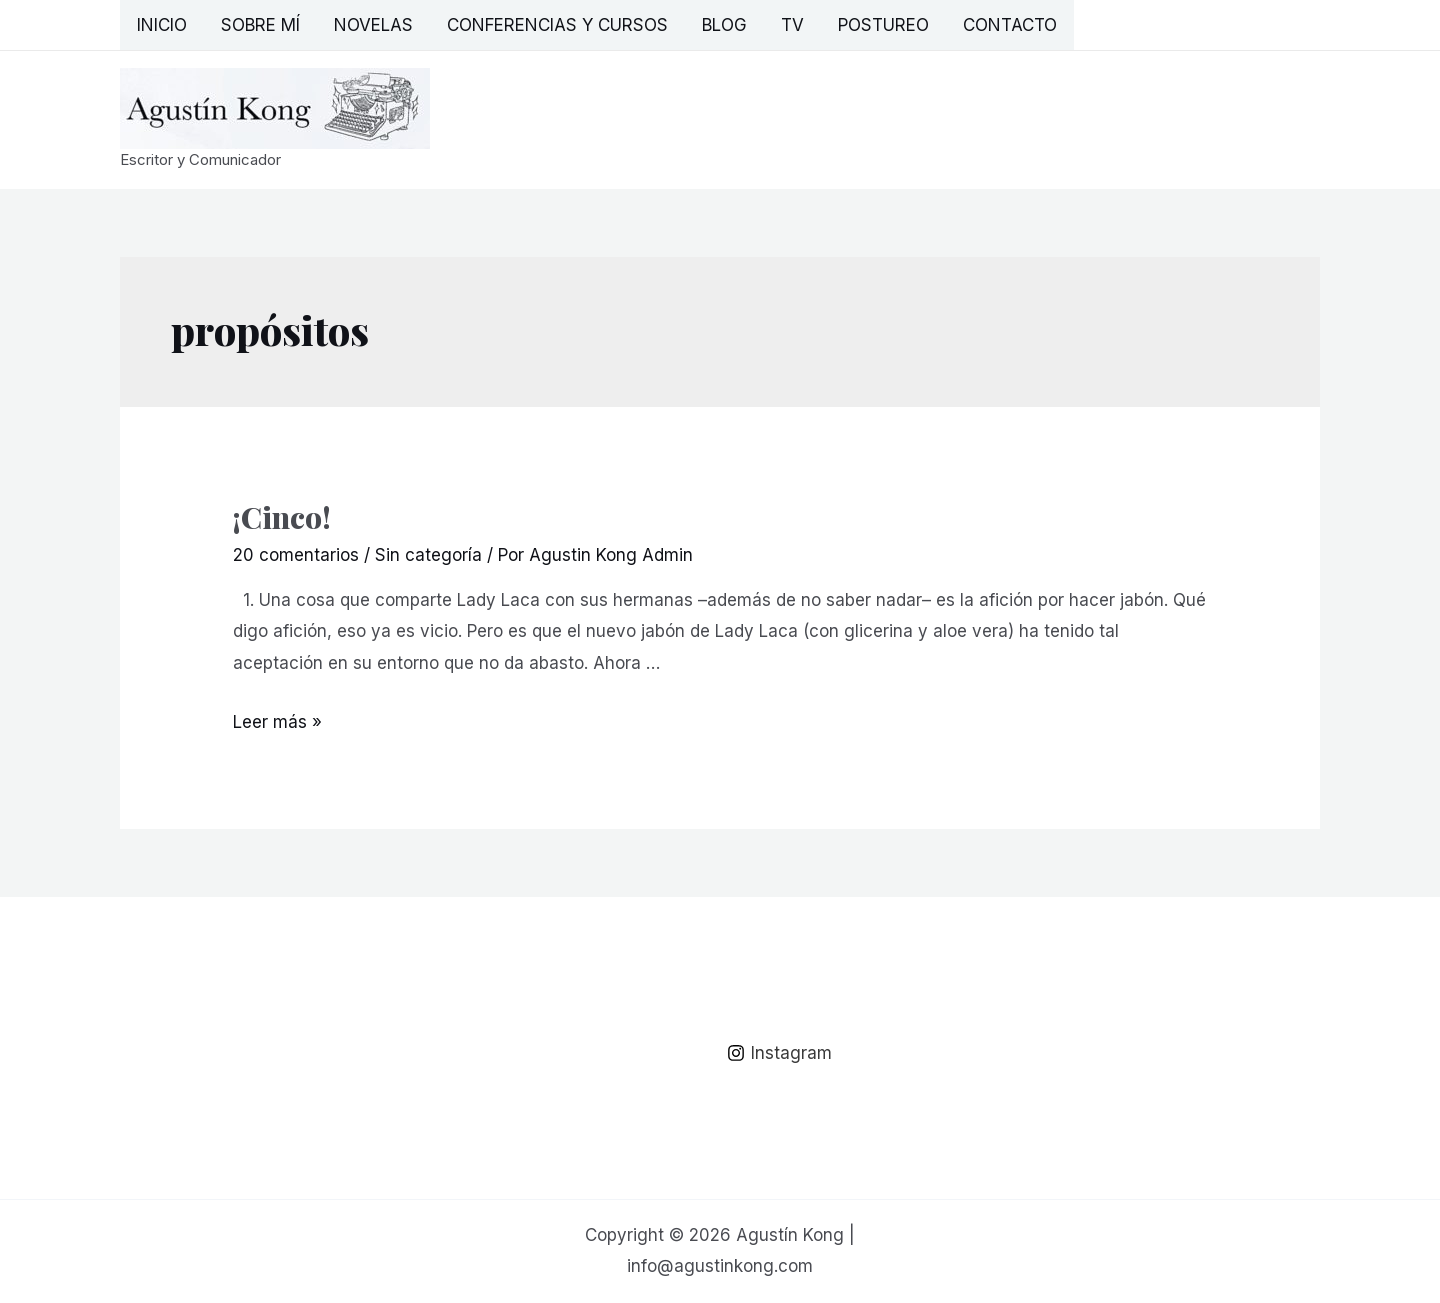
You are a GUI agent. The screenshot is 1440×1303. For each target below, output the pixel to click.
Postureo (883, 25)
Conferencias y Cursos (557, 25)
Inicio (162, 25)
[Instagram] (779, 1053)
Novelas (373, 25)
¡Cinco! (282, 517)
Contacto (1010, 25)
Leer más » (277, 722)
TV (792, 25)
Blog (724, 25)
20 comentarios (296, 555)
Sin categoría (428, 555)
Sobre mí (260, 25)
